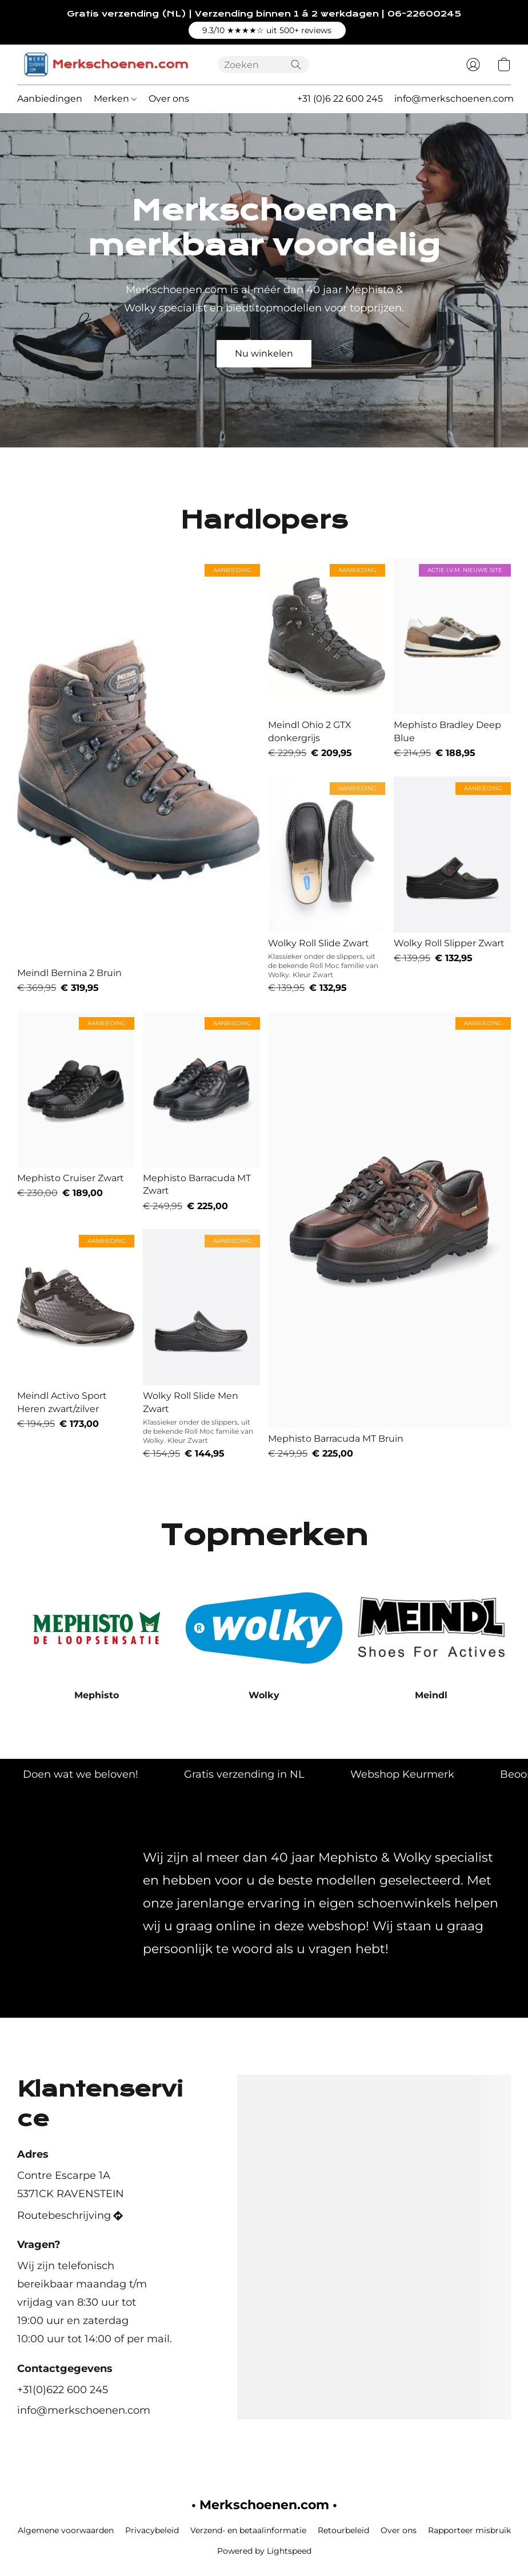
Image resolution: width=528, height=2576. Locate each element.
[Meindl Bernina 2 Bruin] (138, 776)
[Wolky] (264, 1638)
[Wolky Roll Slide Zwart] (326, 886)
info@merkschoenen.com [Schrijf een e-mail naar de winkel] (83, 2410)
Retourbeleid (343, 2530)
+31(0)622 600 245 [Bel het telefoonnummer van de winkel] (62, 2389)
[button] (267, 30)
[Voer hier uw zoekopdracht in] (263, 64)
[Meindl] (431, 1638)
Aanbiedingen (49, 98)
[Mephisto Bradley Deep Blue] (452, 658)
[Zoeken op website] (296, 65)
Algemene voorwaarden (66, 2530)
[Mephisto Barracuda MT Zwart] (201, 1112)
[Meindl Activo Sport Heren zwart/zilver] (75, 1344)
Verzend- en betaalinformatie (248, 2530)
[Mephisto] (96, 1638)
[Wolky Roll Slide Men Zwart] (201, 1344)
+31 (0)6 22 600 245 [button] (340, 98)
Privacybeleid (152, 2530)
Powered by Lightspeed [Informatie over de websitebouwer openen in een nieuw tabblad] (264, 2551)
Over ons (169, 98)
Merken (115, 98)
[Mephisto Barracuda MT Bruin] (389, 1236)
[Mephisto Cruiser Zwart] (75, 1112)
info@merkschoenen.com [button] (454, 98)
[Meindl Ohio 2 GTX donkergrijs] (326, 658)
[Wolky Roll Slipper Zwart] (452, 886)
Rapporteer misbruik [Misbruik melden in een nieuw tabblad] (469, 2530)
